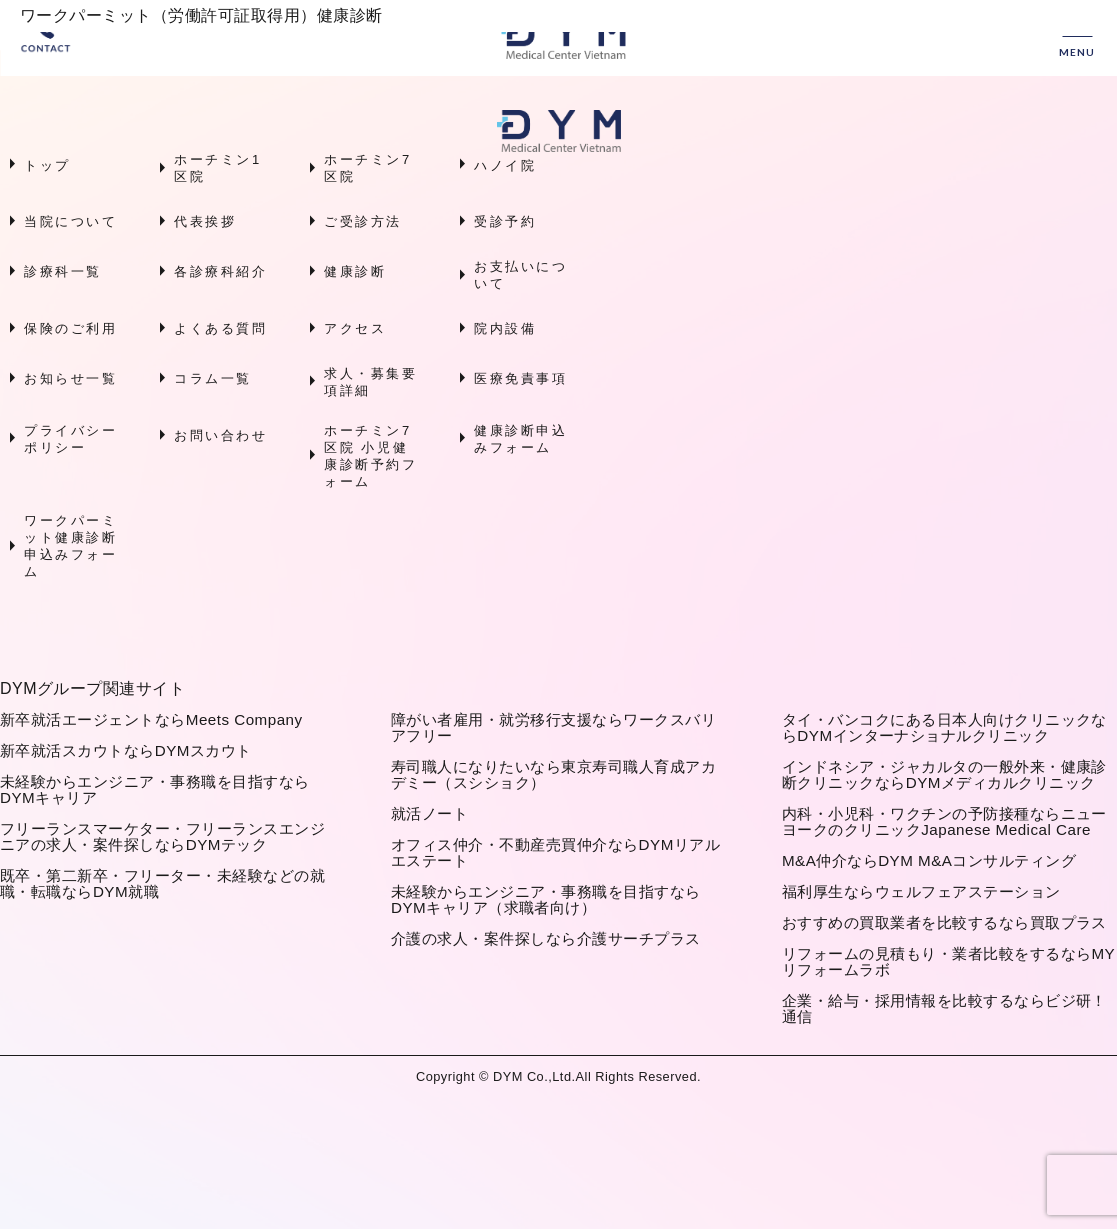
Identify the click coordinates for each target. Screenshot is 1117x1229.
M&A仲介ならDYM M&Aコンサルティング (929, 860)
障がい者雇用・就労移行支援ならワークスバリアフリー (553, 727)
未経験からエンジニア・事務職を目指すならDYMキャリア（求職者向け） (546, 899)
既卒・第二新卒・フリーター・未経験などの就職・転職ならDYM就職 (162, 883)
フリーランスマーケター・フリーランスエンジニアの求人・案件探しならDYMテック (162, 836)
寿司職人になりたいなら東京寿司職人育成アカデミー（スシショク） (553, 774)
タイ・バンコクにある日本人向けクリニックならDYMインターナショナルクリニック (944, 727)
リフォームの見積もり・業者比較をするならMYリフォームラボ (948, 961)
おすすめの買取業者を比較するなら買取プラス (944, 922)
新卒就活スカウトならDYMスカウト (126, 750)
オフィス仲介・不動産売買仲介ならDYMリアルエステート (555, 852)
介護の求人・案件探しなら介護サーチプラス (546, 938)
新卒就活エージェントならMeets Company (151, 719)
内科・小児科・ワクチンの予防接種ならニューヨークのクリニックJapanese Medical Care (944, 821)
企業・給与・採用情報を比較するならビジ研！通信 (944, 1008)
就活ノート (429, 813)
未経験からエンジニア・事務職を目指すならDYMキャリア (155, 789)
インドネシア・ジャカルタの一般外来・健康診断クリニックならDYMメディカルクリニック (944, 774)
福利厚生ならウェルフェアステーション (921, 891)
